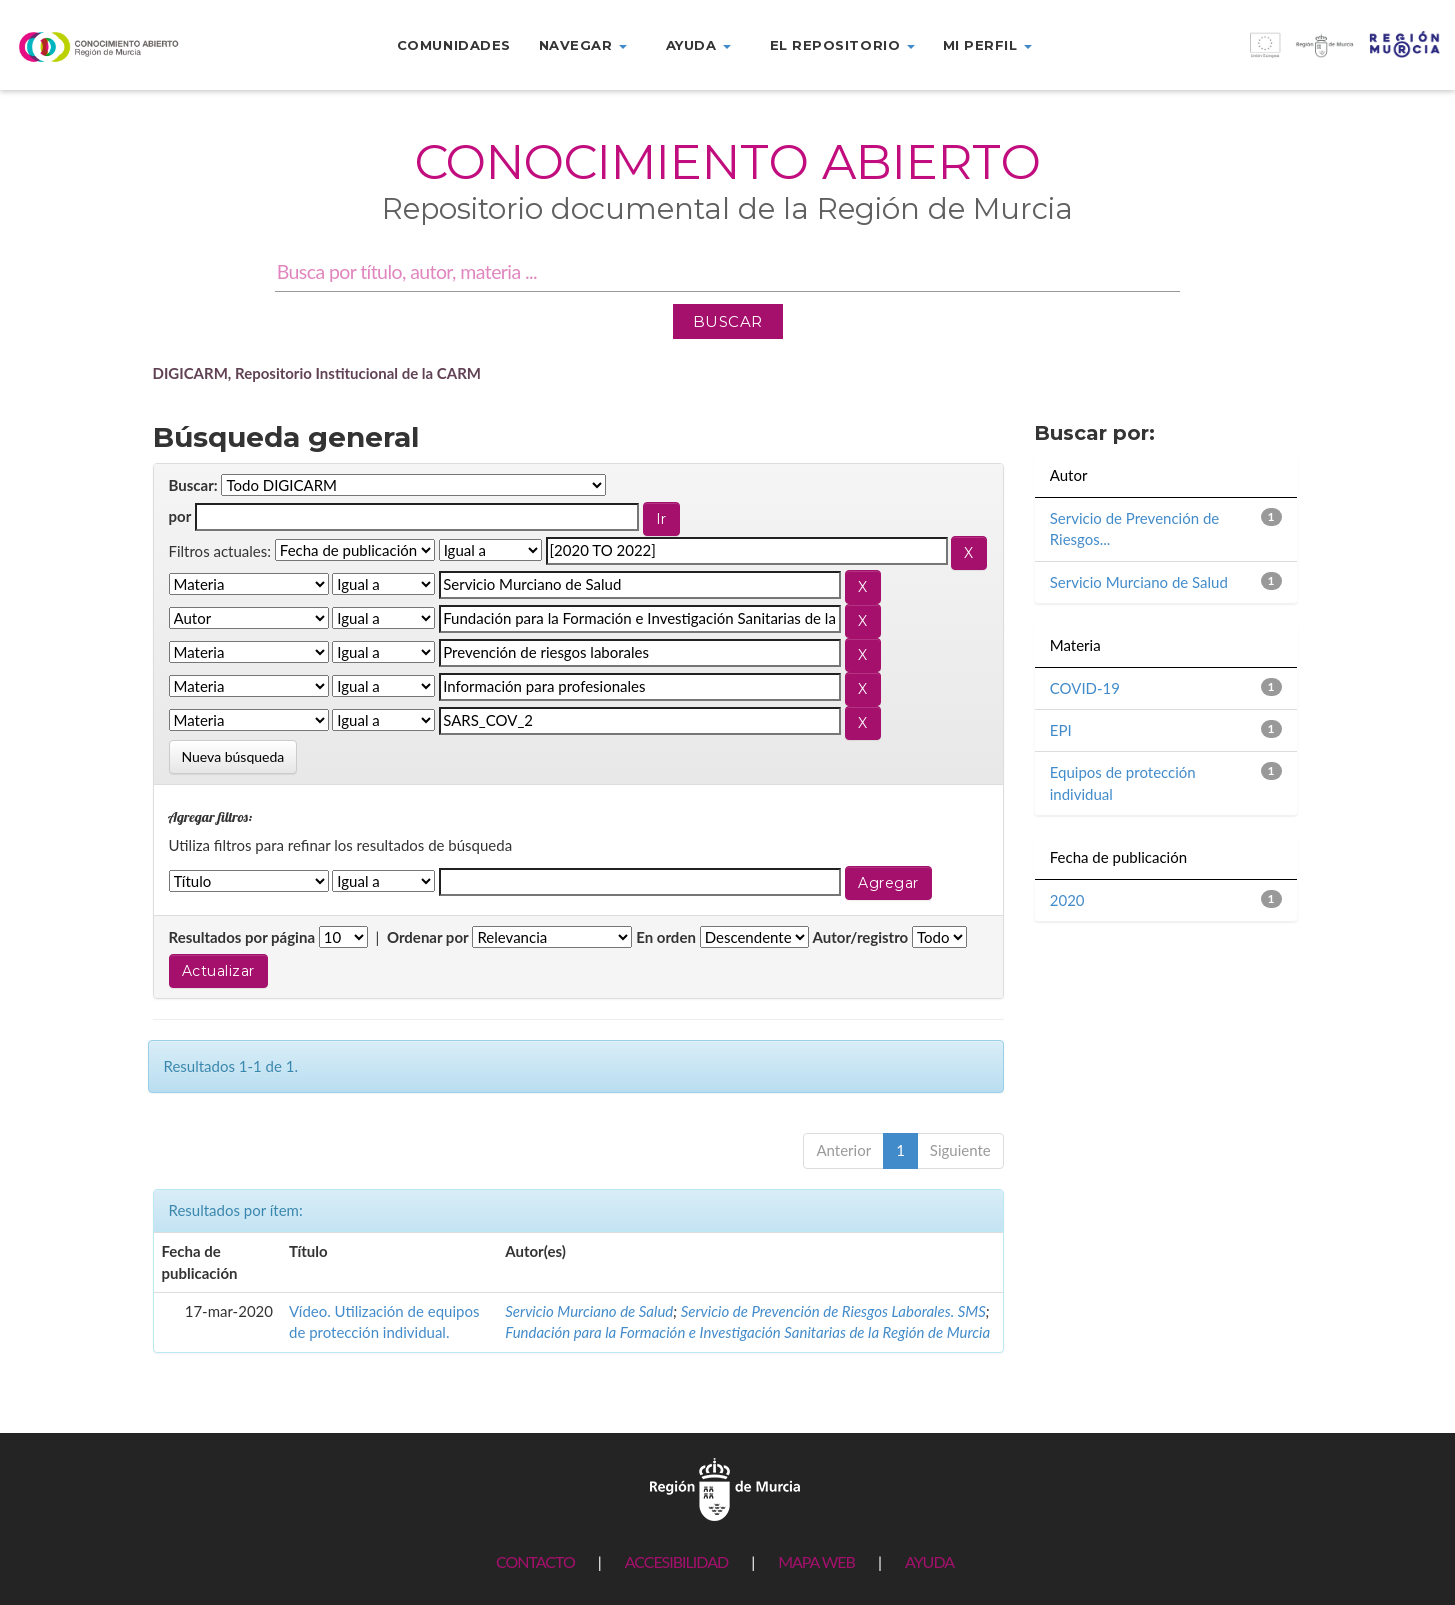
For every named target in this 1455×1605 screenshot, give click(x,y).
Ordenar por (428, 937)
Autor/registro (861, 937)
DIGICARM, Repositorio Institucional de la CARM (317, 373)
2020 (1067, 900)
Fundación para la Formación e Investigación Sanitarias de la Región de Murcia (747, 1332)
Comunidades (454, 45)
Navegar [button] (583, 45)
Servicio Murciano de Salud (589, 1311)
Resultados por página (242, 937)
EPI (1061, 730)
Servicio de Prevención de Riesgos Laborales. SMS (833, 1311)
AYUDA (929, 1561)
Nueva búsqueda (233, 756)
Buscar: (193, 485)
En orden (666, 937)
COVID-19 (1085, 688)
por (180, 516)
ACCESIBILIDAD (676, 1561)
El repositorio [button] (842, 45)
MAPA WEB (816, 1561)
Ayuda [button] (698, 45)
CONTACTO (535, 1561)
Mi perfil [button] (987, 45)
